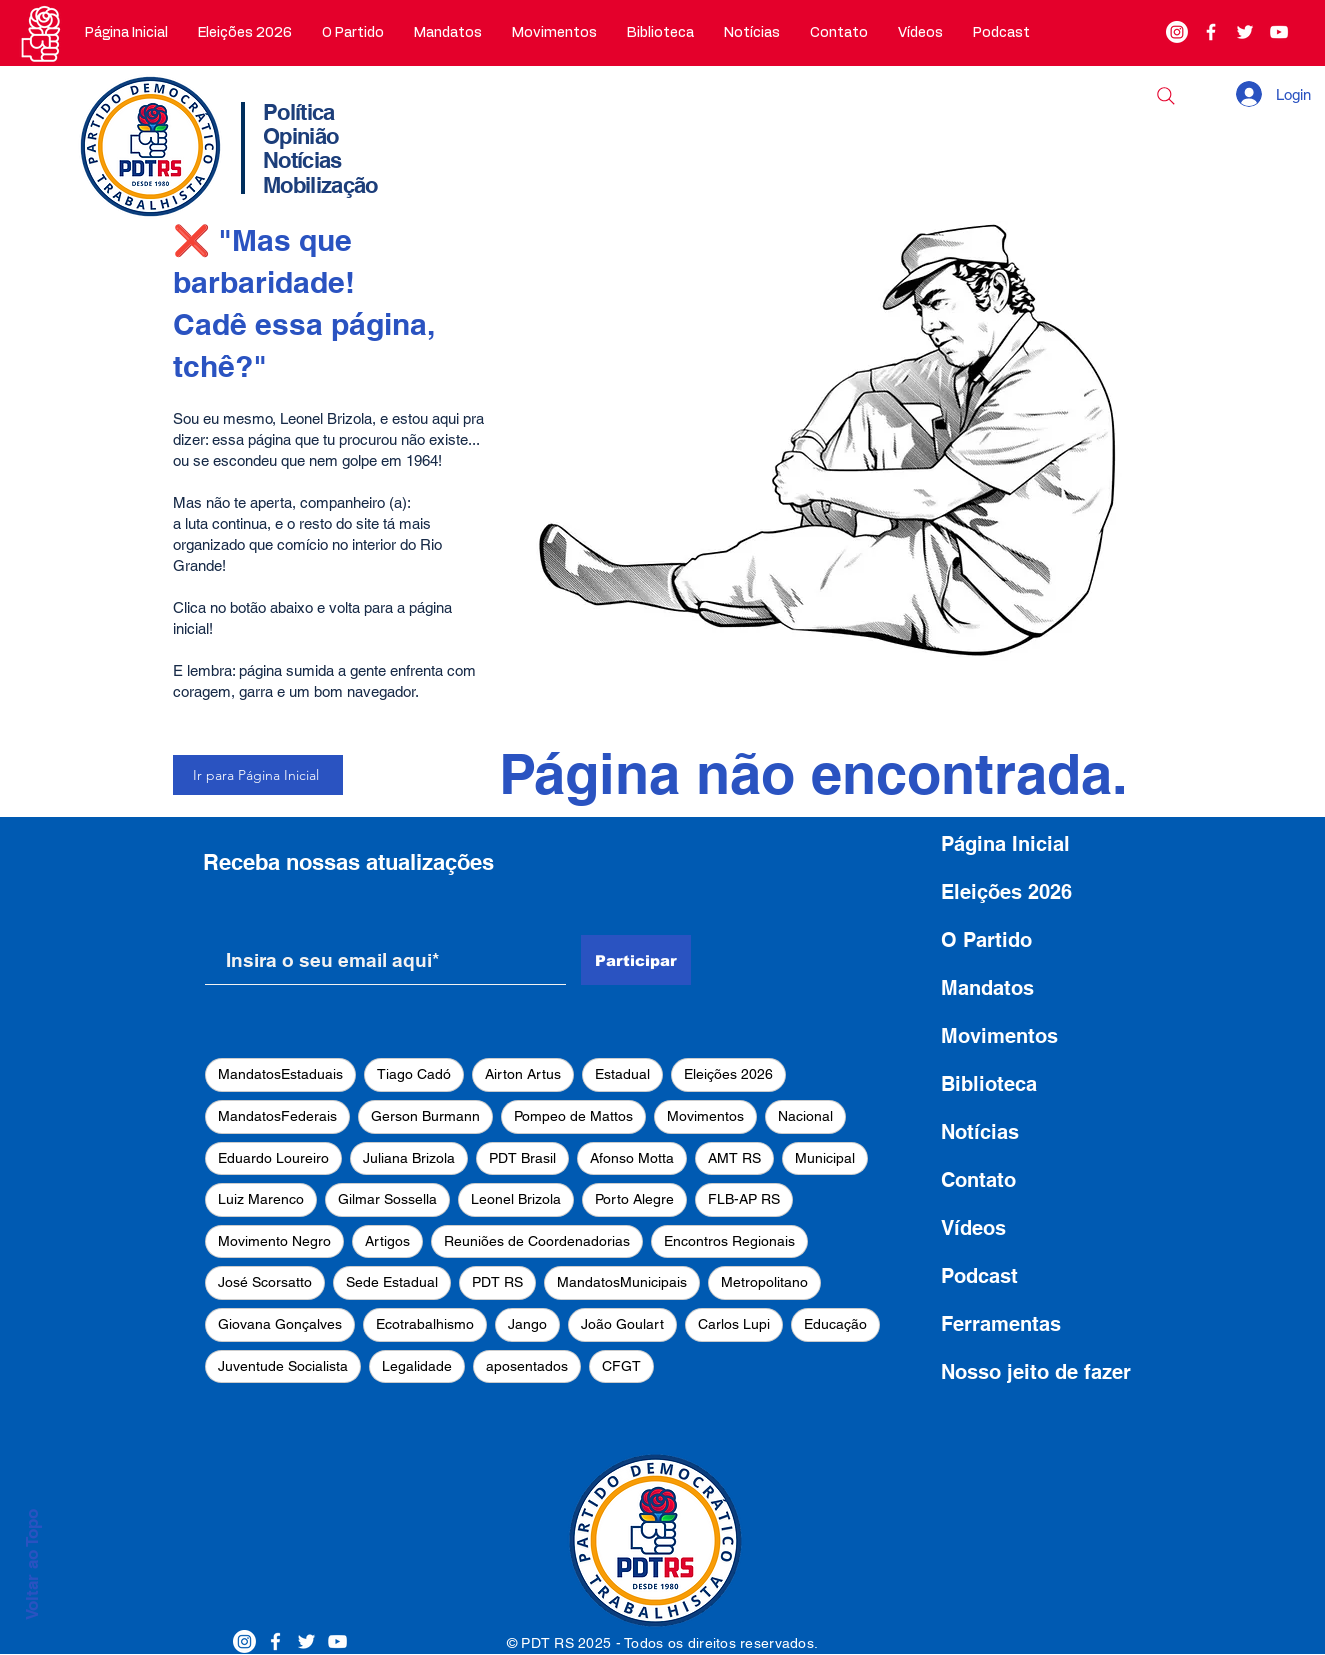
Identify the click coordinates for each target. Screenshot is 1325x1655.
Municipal (825, 1158)
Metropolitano (764, 1282)
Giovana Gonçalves (280, 1324)
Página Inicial (1005, 844)
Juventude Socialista (283, 1366)
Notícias (980, 1132)
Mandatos (987, 988)
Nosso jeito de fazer (1036, 1372)
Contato (978, 1180)
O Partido (986, 940)
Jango (527, 1324)
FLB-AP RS (744, 1199)
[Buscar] (1166, 96)
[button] (353, 33)
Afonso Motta (632, 1158)
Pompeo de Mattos (573, 1116)
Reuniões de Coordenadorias (537, 1241)
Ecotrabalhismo (425, 1324)
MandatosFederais (277, 1116)
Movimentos (705, 1116)
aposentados (527, 1366)
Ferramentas (1001, 1324)
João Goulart (622, 1324)
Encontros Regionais (729, 1241)
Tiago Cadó (414, 1074)
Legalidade (417, 1366)
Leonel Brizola (516, 1199)
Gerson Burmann (425, 1116)
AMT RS (734, 1158)
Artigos (387, 1241)
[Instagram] (1177, 32)
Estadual (622, 1074)
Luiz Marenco (261, 1199)
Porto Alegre (634, 1199)
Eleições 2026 (728, 1074)
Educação (835, 1324)
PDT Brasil (522, 1158)
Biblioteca (989, 1084)
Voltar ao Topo (32, 1564)
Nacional (805, 1116)
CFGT (621, 1366)
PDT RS (497, 1282)
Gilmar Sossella (387, 1199)
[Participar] (636, 960)
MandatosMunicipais (622, 1282)
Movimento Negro (274, 1241)
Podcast (979, 1276)
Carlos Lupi (734, 1324)
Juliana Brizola (409, 1158)
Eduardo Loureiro (273, 1158)
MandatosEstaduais (280, 1074)
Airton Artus (523, 1074)
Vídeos (973, 1228)
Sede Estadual (392, 1282)
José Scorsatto (265, 1282)
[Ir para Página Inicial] (258, 775)
